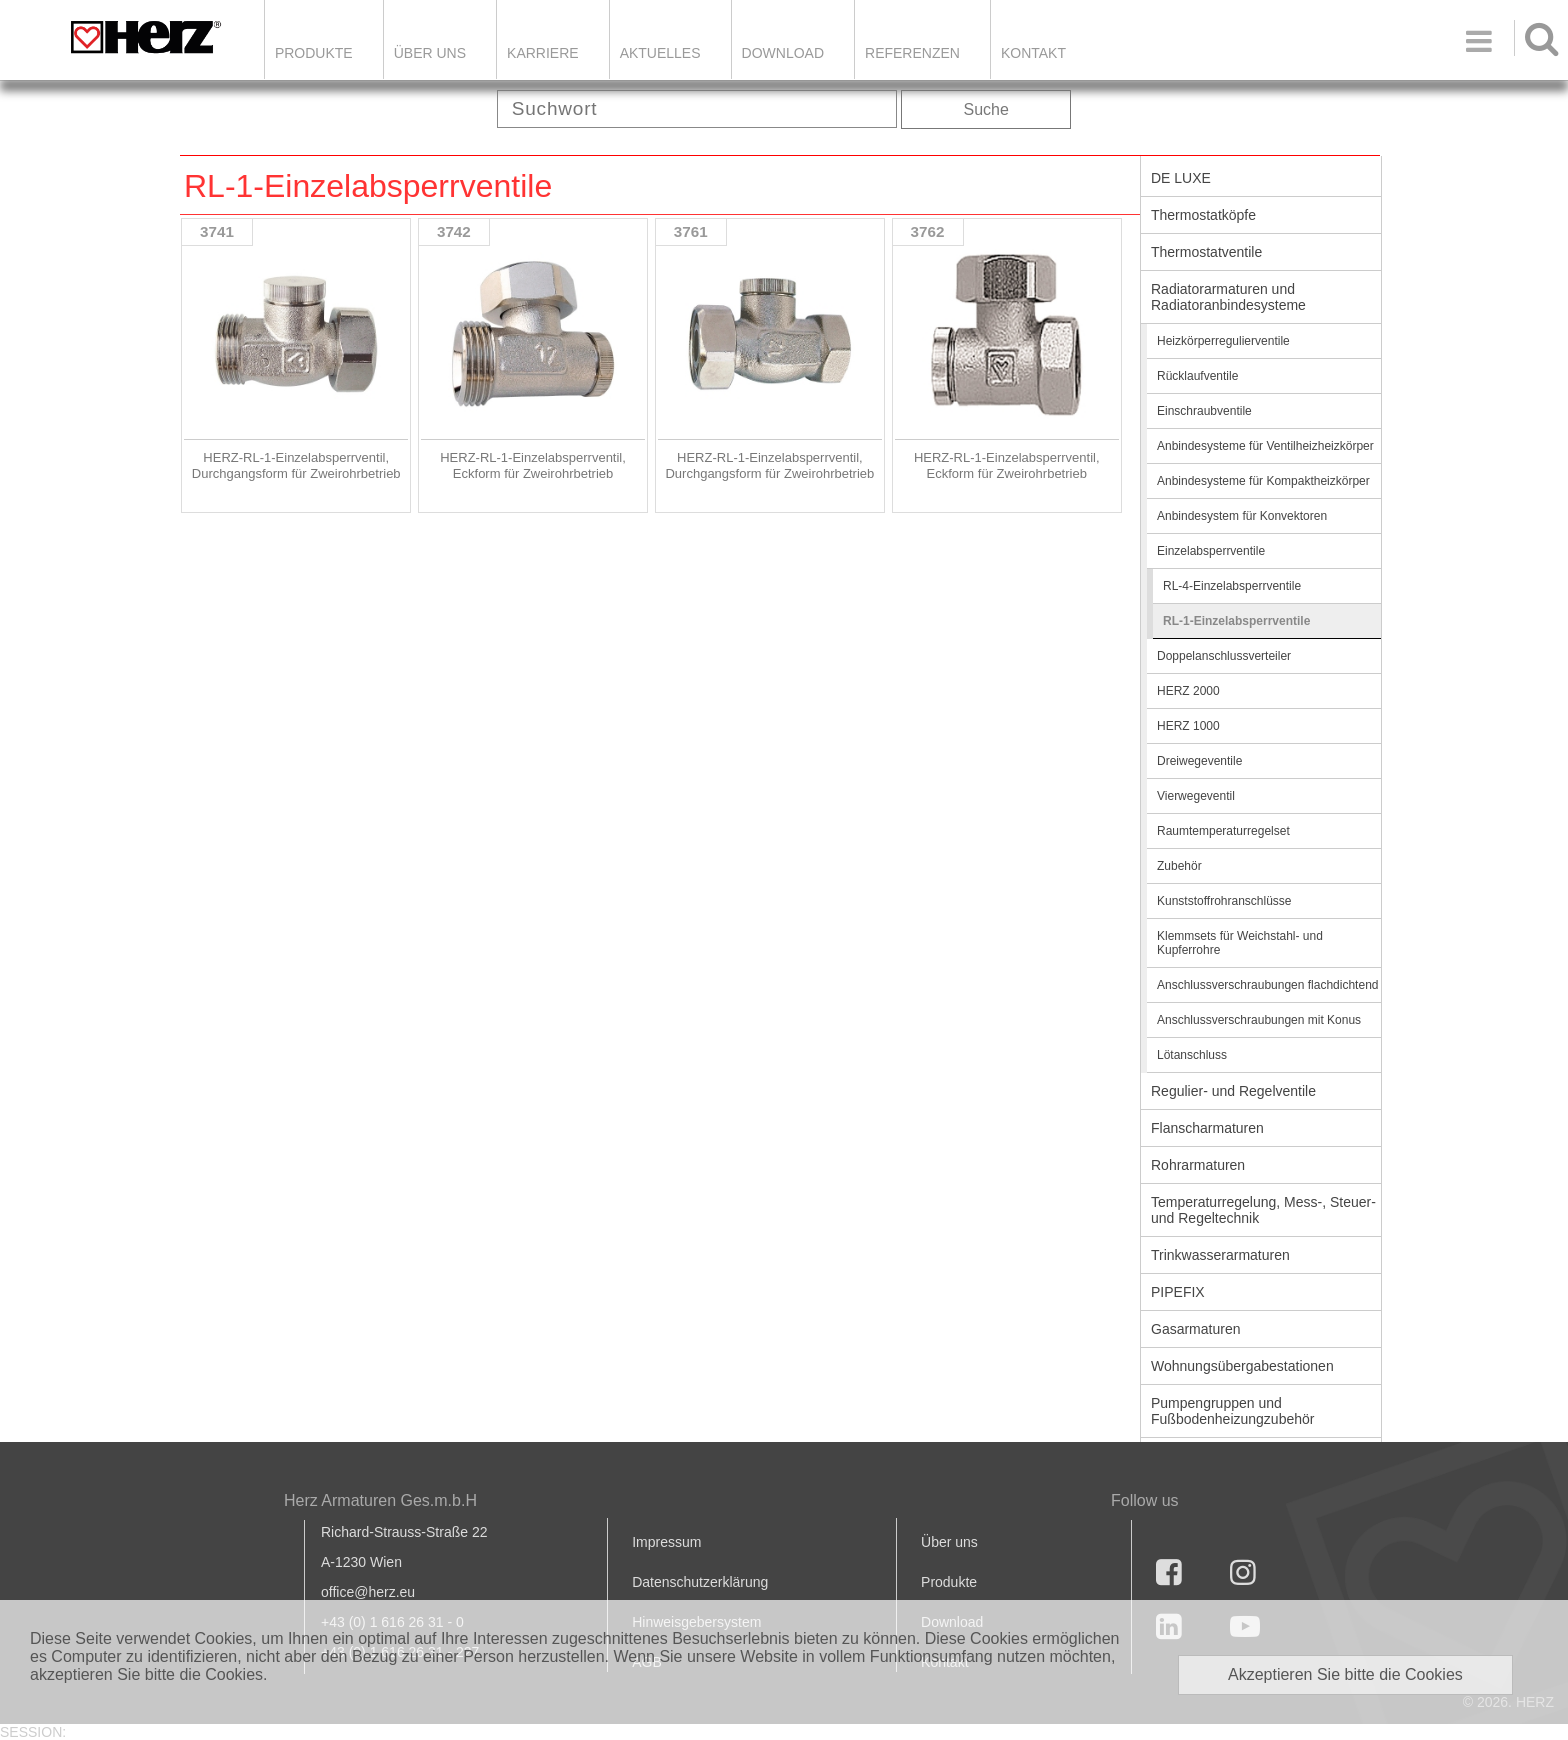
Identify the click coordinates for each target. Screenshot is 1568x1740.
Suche (986, 109)
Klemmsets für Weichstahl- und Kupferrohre (1240, 943)
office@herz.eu (368, 1592)
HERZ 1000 (1188, 726)
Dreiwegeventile (1199, 761)
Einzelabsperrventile (1211, 551)
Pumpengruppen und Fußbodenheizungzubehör (1232, 1411)
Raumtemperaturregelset (1223, 831)
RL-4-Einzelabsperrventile (1232, 586)
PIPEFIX (1178, 1292)
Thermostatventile (1206, 252)
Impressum (666, 1542)
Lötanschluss (1192, 1055)
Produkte (314, 53)
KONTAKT (1033, 53)
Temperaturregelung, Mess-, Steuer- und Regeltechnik (1263, 1210)
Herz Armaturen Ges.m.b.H (380, 1500)
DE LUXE (1181, 178)
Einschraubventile (1204, 411)
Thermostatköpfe (1203, 215)
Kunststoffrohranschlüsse (1224, 901)
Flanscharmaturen (1207, 1128)
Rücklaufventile (1197, 376)
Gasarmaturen (1195, 1329)
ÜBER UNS (430, 53)
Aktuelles (660, 53)
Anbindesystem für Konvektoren (1242, 516)
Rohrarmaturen (1198, 1165)
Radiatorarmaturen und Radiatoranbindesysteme (1228, 297)
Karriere (543, 53)
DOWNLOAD (783, 53)
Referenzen (912, 53)
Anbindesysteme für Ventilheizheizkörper (1265, 446)
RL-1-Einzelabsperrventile (1236, 621)
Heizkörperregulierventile (1223, 341)
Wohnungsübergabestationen (1242, 1366)
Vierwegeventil (1196, 796)
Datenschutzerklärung (700, 1582)
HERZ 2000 (1188, 691)
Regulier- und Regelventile (1233, 1091)
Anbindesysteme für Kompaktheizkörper (1263, 481)
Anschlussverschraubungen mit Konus (1259, 1020)
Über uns (949, 1542)
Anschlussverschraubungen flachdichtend (1267, 985)
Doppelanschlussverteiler (1224, 656)
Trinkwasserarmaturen (1220, 1255)
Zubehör (1179, 866)
